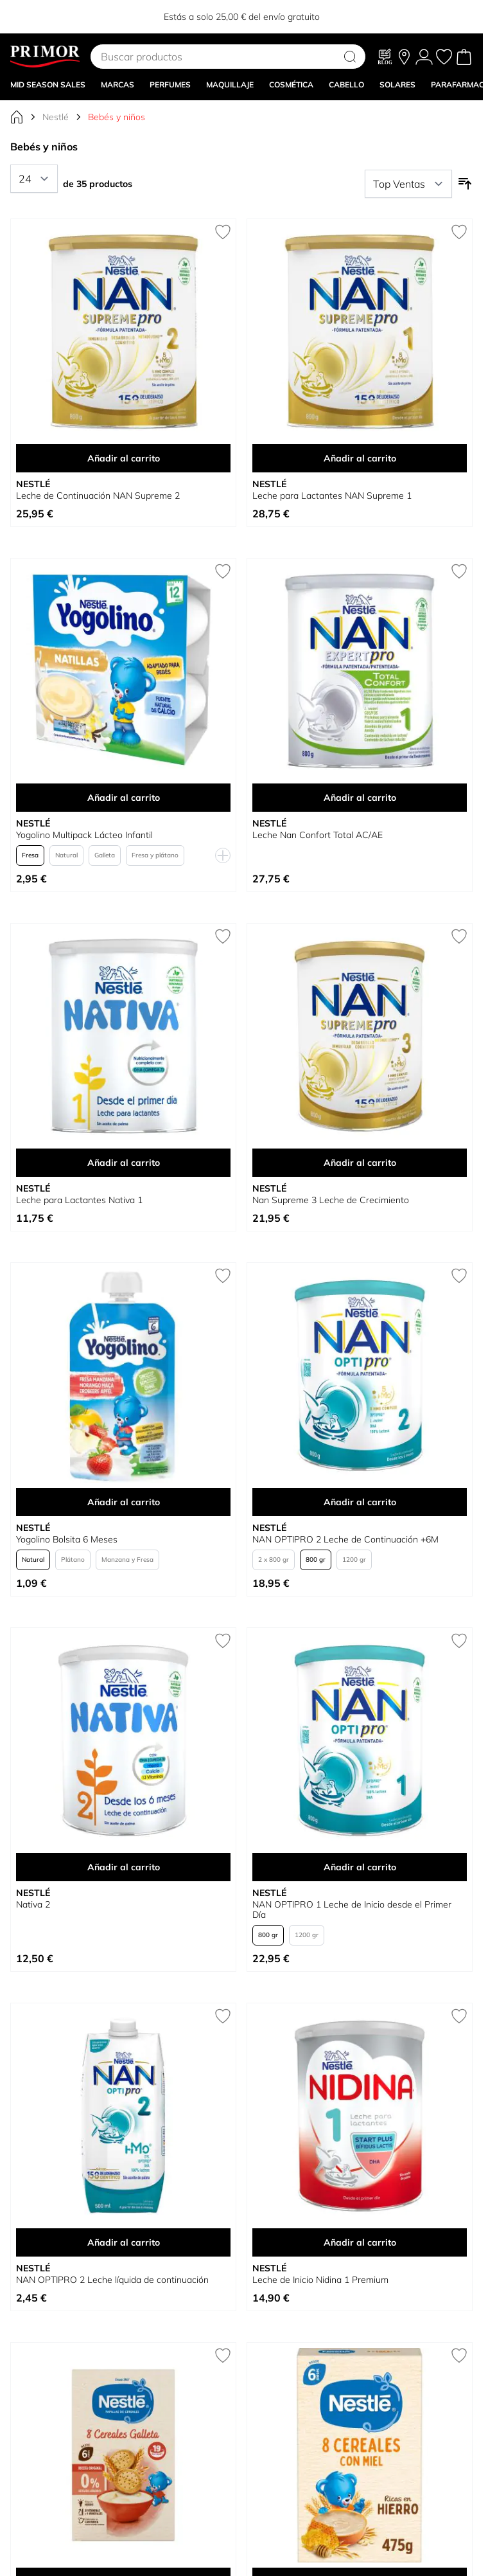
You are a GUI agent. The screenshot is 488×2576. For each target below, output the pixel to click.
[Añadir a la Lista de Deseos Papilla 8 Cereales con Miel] (459, 2355)
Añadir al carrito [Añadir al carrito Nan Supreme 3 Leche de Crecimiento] (360, 1162)
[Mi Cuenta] (424, 57)
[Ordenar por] (408, 184)
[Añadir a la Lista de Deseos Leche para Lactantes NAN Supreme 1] (459, 232)
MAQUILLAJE (230, 84)
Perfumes (170, 84)
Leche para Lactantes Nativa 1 (79, 1200)
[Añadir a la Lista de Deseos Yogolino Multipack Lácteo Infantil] (223, 571)
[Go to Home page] (45, 56)
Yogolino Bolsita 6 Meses (67, 1539)
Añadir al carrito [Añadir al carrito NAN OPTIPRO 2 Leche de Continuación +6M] (360, 1502)
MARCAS (117, 84)
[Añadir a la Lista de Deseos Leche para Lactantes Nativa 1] (223, 936)
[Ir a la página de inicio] (16, 117)
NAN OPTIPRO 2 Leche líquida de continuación (112, 2280)
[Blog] (385, 56)
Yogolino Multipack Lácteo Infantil (84, 835)
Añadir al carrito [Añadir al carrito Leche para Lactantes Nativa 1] (123, 1162)
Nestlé (55, 117)
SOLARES (397, 84)
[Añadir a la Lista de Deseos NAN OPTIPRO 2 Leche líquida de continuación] (223, 2016)
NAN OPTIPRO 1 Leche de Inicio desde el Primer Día (351, 1909)
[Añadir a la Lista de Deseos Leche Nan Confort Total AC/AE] (459, 571)
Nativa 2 (33, 1904)
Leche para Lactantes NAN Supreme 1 (332, 495)
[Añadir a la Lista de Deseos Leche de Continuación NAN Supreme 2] (223, 232)
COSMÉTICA (291, 84)
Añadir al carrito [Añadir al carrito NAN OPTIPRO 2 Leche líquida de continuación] (123, 2242)
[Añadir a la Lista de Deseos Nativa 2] (223, 1641)
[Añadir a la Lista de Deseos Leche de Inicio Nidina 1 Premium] (459, 2016)
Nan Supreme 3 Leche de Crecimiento (330, 1200)
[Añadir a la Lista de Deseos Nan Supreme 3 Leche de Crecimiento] (459, 936)
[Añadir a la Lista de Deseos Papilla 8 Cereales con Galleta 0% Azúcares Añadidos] (223, 2355)
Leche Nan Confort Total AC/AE (317, 835)
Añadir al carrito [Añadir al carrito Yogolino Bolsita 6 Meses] (123, 1502)
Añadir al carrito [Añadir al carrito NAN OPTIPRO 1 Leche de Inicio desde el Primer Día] (360, 1867)
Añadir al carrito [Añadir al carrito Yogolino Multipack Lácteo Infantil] (123, 797)
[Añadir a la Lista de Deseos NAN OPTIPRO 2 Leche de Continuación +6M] (459, 1276)
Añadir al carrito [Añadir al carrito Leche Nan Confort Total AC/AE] (360, 797)
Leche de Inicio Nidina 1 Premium (320, 2280)
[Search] (350, 56)
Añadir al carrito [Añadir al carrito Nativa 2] (123, 1867)
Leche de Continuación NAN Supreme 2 (98, 495)
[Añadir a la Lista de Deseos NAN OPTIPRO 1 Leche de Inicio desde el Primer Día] (459, 1641)
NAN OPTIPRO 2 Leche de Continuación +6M (345, 1539)
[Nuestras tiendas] (404, 57)
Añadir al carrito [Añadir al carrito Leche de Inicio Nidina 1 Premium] (360, 2242)
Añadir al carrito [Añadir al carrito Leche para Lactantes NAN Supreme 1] (360, 458)
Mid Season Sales (47, 84)
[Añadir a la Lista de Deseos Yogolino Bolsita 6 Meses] (223, 1276)
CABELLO (346, 84)
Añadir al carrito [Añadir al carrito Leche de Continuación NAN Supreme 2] (123, 458)
